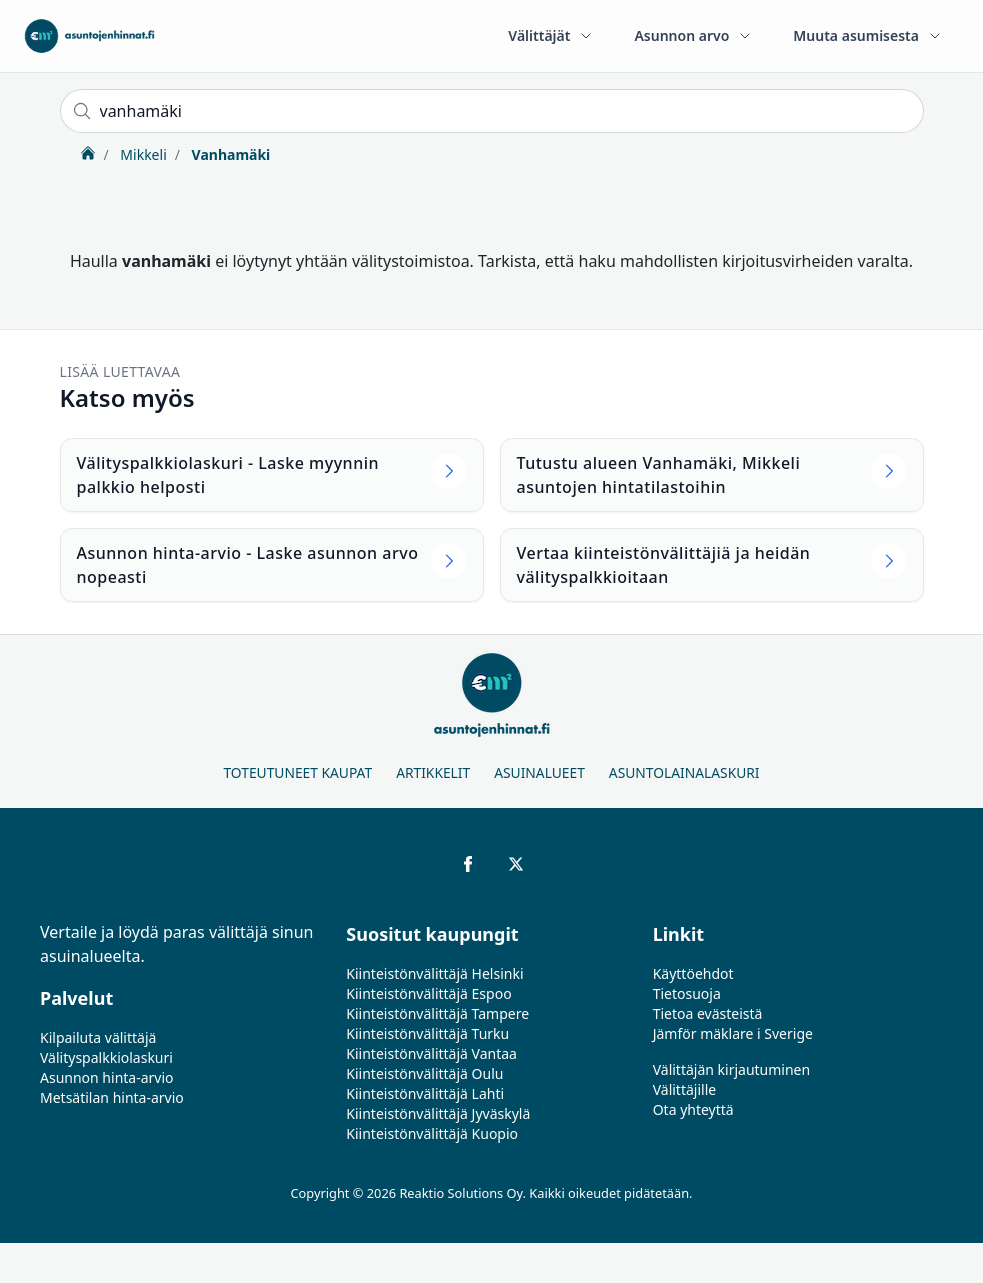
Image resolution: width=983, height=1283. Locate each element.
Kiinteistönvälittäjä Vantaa (431, 1053)
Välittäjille (685, 1089)
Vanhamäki (229, 154)
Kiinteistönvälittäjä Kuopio (432, 1133)
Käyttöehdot (693, 973)
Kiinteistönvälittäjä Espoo (428, 993)
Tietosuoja (687, 993)
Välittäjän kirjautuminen (732, 1069)
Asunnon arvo (693, 35)
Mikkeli (142, 154)
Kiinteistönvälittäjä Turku (427, 1033)
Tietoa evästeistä (708, 1013)
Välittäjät (551, 35)
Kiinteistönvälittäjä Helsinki (434, 973)
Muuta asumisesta (868, 35)
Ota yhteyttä (693, 1109)
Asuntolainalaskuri (684, 772)
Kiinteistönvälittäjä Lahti (425, 1093)
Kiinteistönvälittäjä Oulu (424, 1073)
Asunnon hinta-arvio (107, 1077)
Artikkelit (433, 772)
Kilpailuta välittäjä (98, 1037)
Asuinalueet (539, 772)
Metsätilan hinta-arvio (112, 1097)
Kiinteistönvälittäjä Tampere (437, 1013)
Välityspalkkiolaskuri (106, 1057)
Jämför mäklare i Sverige (733, 1033)
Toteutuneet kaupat (297, 772)
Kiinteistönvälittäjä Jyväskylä (438, 1113)
